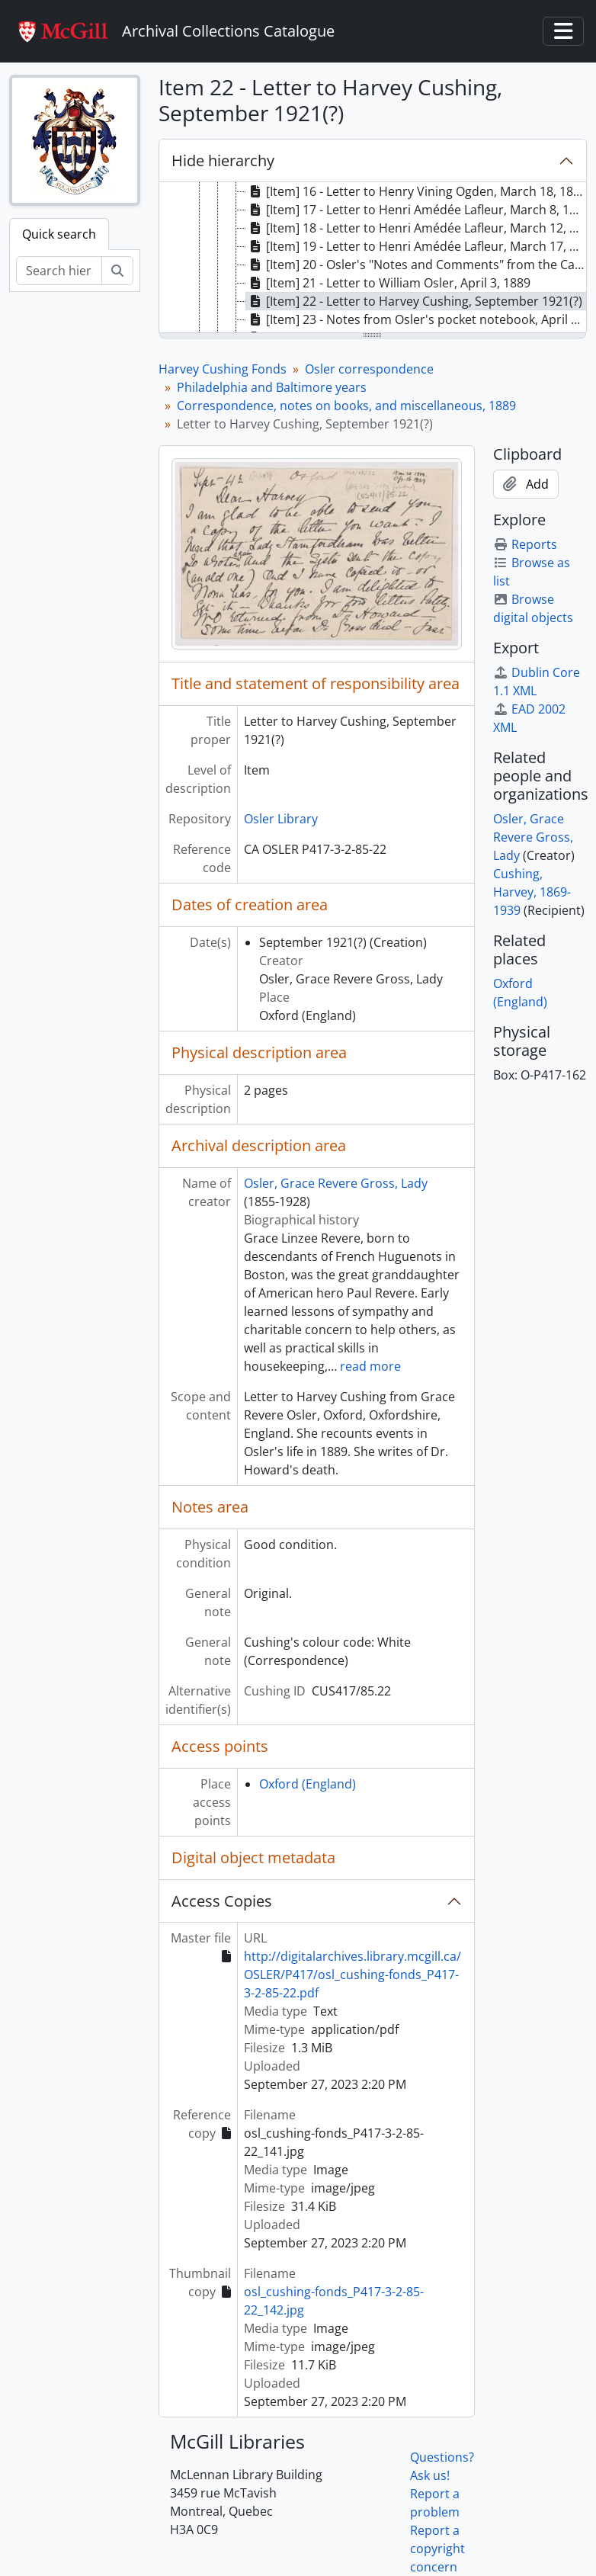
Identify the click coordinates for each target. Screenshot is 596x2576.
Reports (525, 544)
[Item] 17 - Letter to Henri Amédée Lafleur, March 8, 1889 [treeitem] (416, 209)
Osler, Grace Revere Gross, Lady (336, 1183)
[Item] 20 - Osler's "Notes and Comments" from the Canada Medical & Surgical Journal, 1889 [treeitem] (416, 264)
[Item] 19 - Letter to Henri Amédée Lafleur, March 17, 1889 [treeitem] (416, 246)
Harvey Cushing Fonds (223, 369)
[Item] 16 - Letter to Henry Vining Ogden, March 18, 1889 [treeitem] (416, 191)
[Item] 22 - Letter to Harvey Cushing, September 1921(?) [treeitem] (414, 301)
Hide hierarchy (222, 160)
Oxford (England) (307, 1784)
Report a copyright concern (437, 2548)
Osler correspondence (369, 369)
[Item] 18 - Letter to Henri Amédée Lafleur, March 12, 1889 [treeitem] (416, 228)
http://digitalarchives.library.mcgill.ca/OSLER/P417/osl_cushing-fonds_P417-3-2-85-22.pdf (352, 1974)
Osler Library (281, 818)
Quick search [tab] (59, 234)
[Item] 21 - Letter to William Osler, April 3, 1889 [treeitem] (388, 283)
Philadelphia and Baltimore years (272, 387)
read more (370, 1366)
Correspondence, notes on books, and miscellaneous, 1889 (346, 405)
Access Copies (221, 1901)
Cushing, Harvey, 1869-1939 (532, 892)
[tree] (373, 258)
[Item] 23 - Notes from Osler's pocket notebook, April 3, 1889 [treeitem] (416, 319)
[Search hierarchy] (59, 270)
